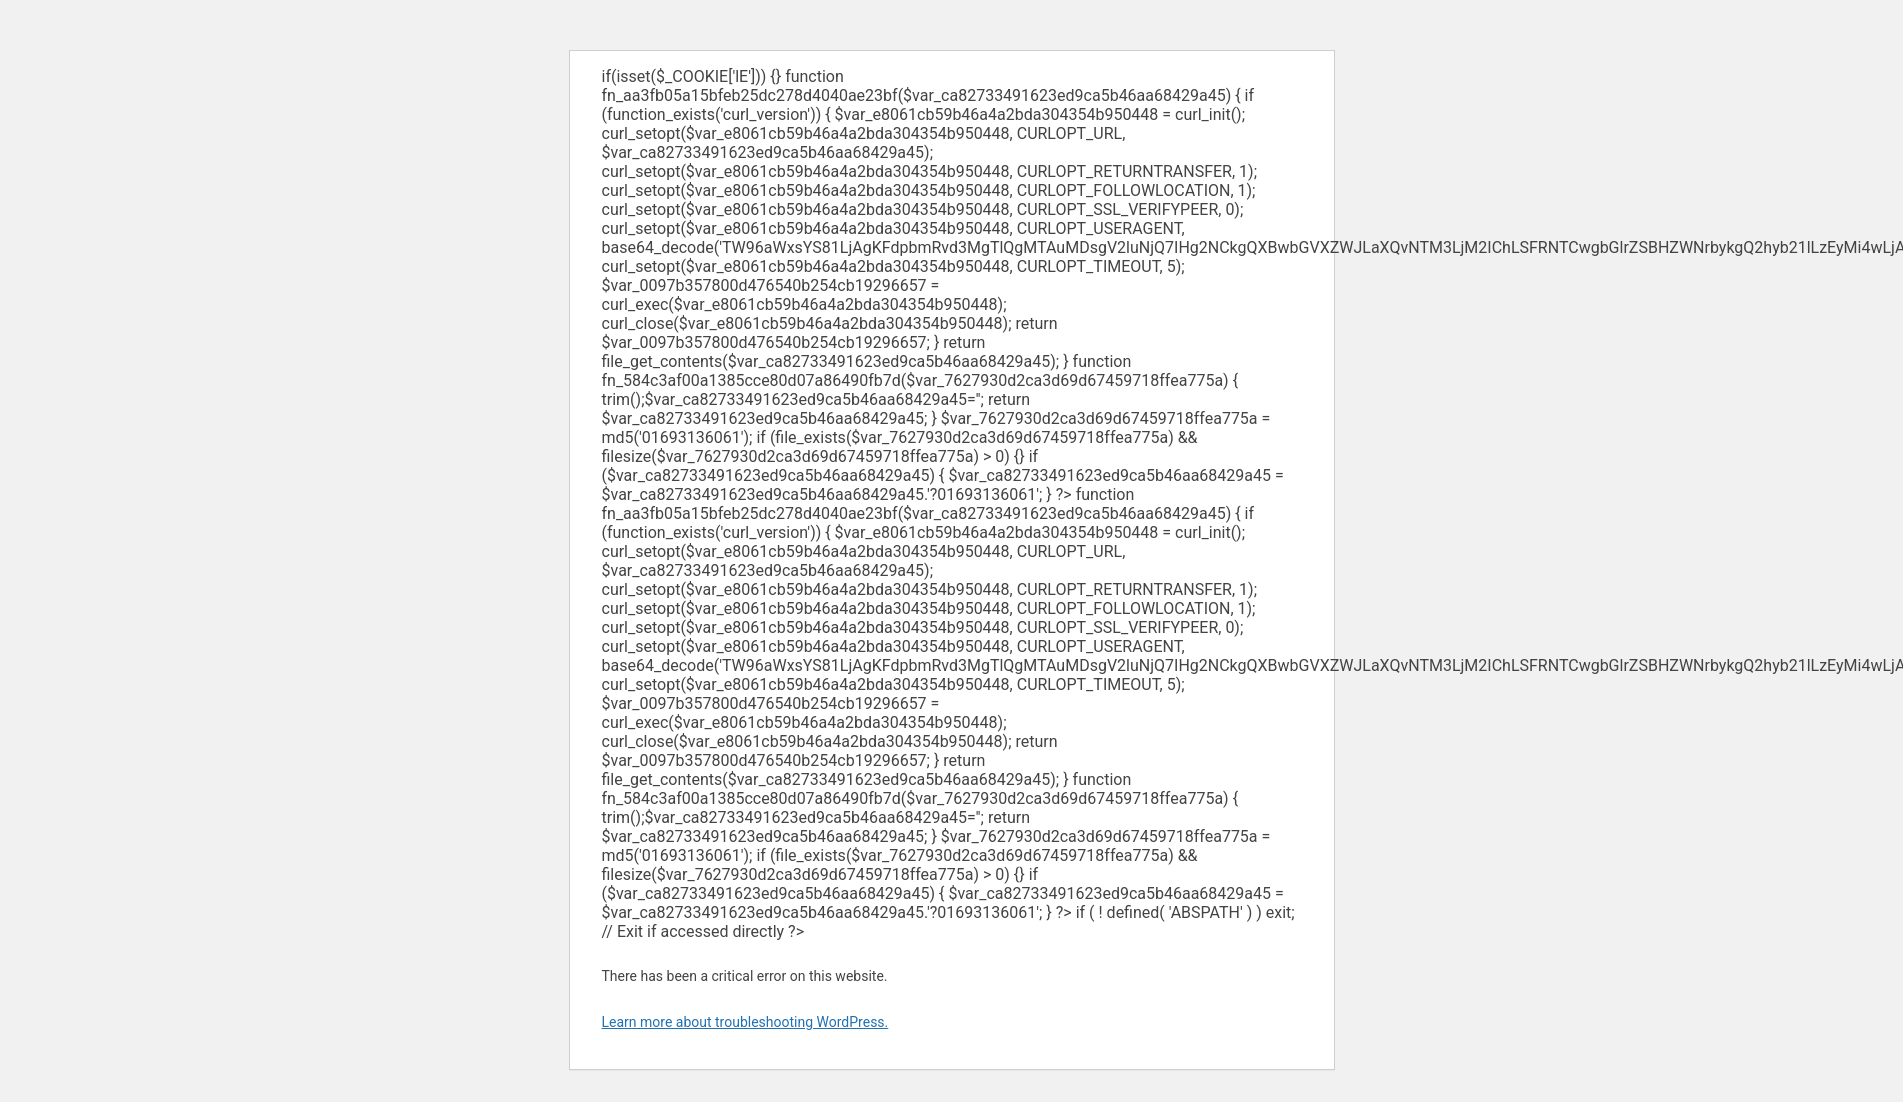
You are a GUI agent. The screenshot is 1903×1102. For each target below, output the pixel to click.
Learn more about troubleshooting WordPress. (745, 1022)
